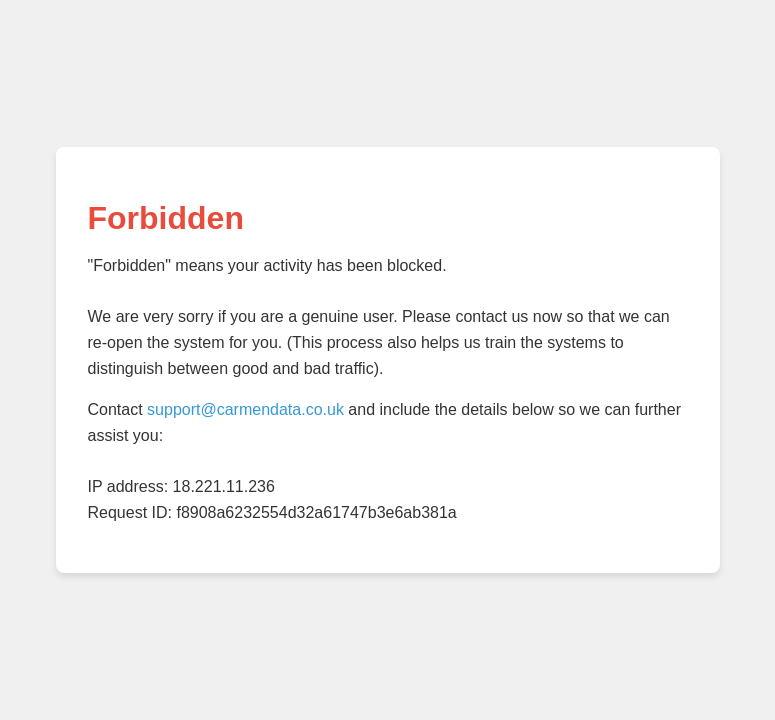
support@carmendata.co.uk (245, 409)
